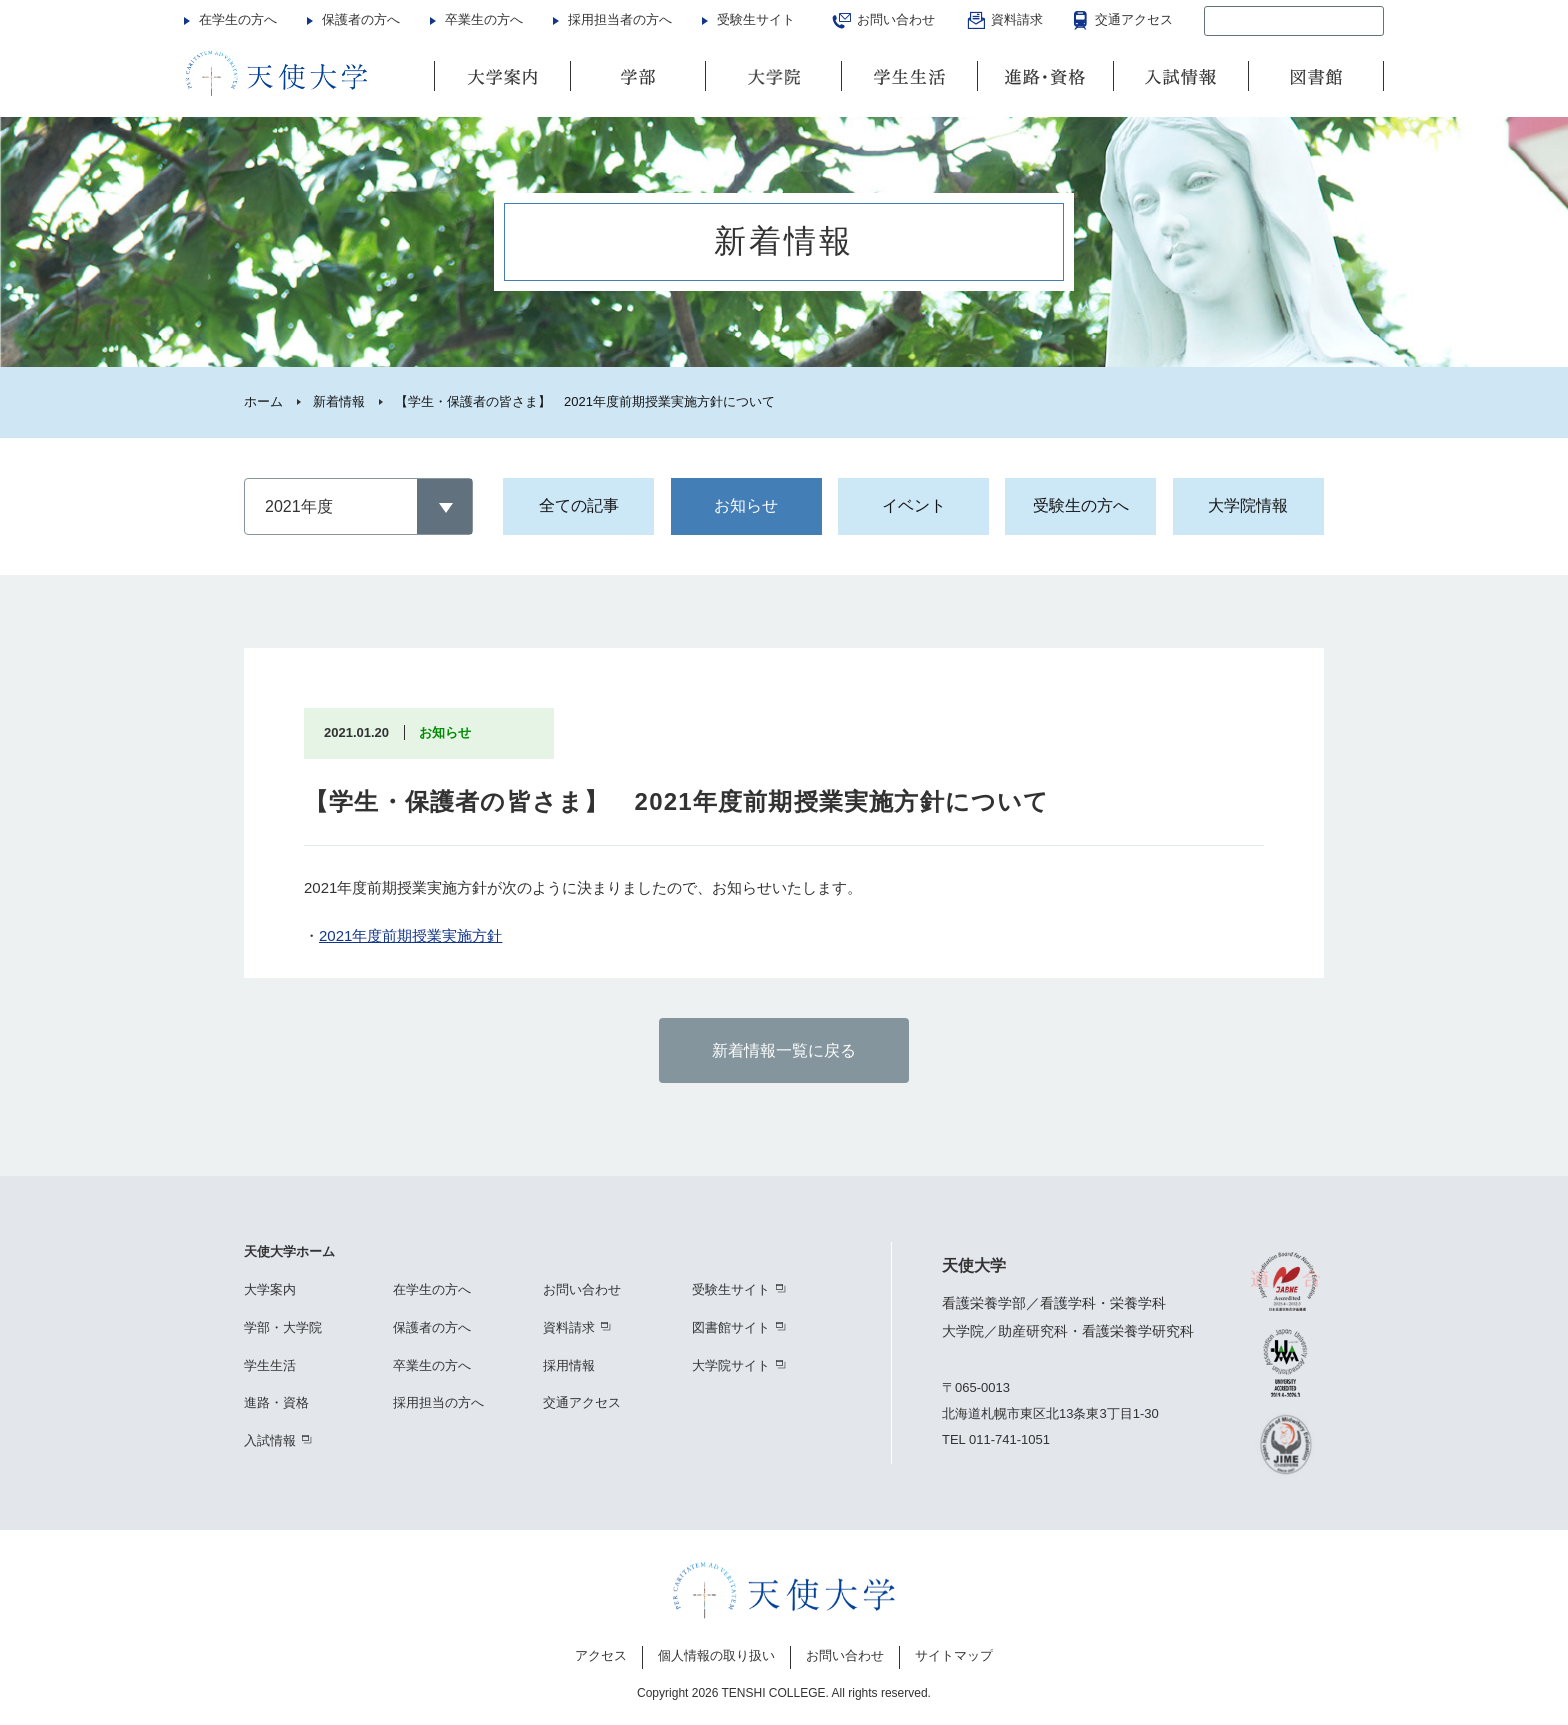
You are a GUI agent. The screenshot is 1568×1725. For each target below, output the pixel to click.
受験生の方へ (1081, 505)
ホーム (263, 401)
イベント (914, 505)
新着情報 (339, 401)
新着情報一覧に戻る (784, 1050)
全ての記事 (579, 505)
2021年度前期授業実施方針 (410, 935)
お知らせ (746, 505)
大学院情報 (1248, 505)
